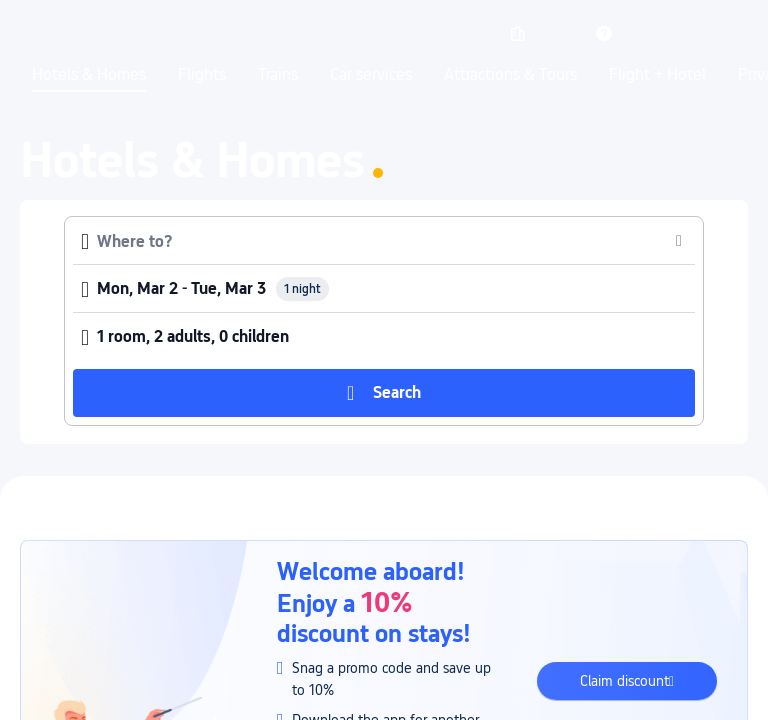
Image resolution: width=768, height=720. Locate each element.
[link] (518, 33)
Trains (278, 75)
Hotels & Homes (89, 75)
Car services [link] (371, 75)
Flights (202, 75)
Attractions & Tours (510, 75)
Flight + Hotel (657, 75)
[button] (561, 33)
